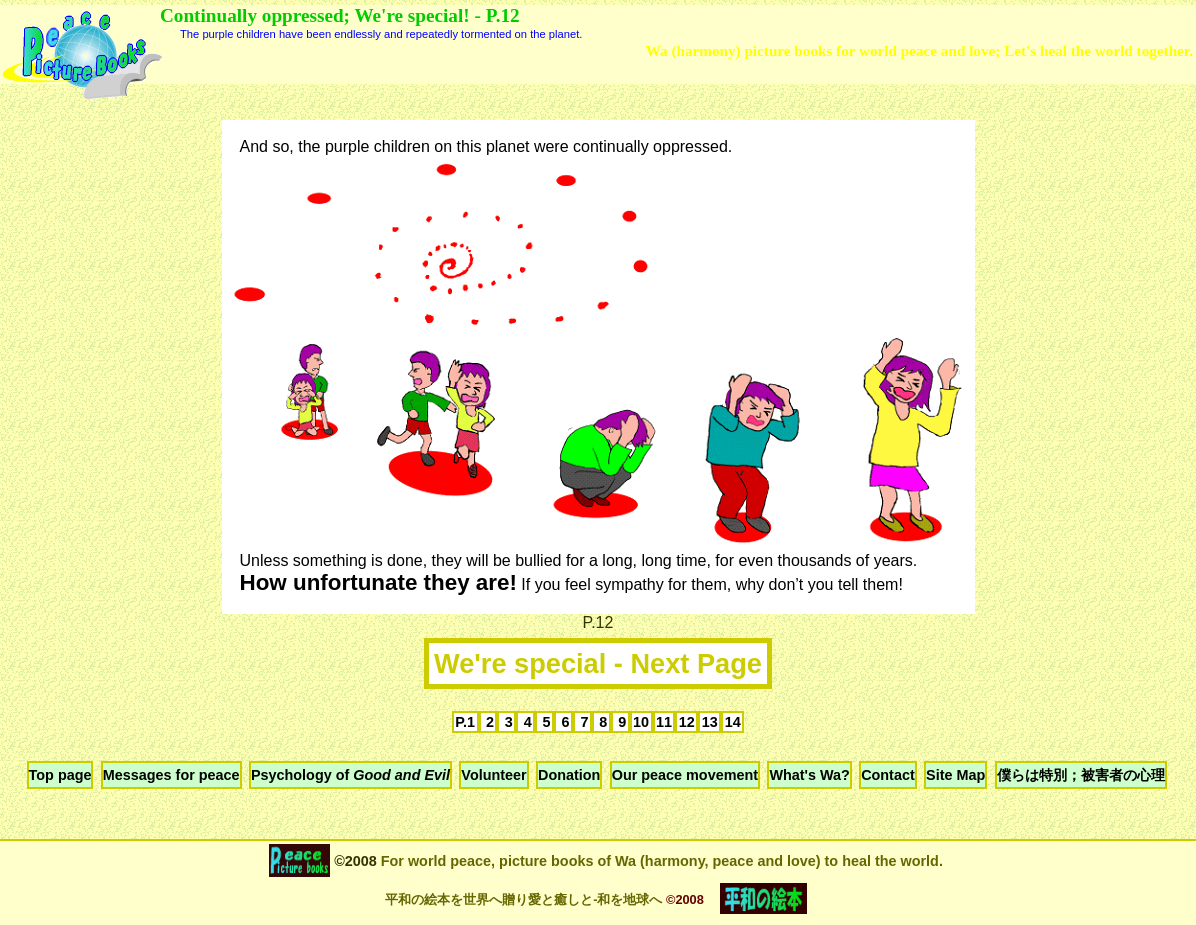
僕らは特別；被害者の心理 (1081, 775)
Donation (569, 775)
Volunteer (493, 775)
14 (733, 722)
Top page (60, 775)
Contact (888, 775)
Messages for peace (171, 775)
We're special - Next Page (598, 663)
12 (687, 722)
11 (664, 722)
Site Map (955, 775)
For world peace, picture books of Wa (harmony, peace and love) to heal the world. (660, 861)
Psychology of (350, 775)
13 (710, 722)
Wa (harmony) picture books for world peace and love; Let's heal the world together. (919, 50)
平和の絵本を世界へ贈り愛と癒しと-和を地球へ (523, 899)
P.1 (465, 722)
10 (641, 722)
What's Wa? (809, 775)
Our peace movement (685, 775)
